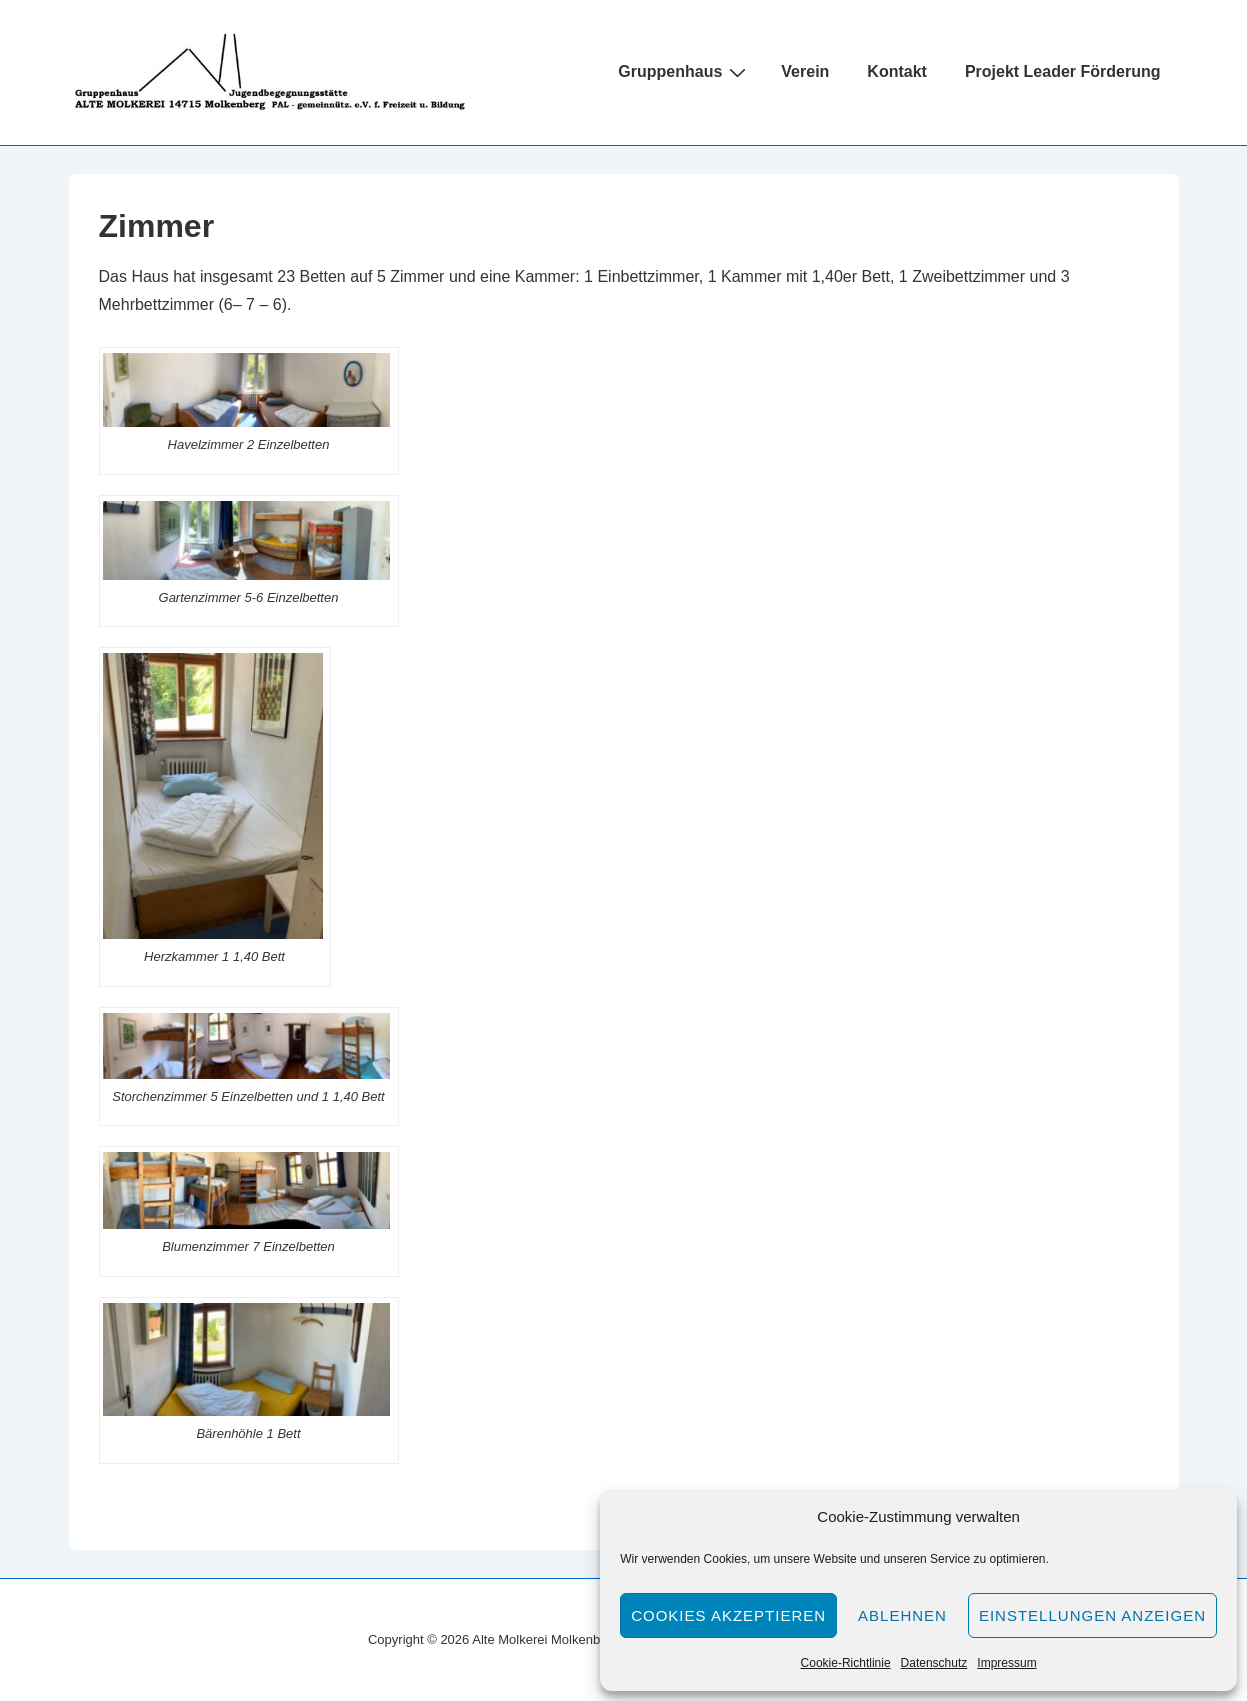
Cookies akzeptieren (728, 1615)
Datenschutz (934, 1663)
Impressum (1006, 1663)
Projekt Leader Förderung (1063, 71)
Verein (805, 71)
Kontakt (897, 71)
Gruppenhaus (684, 72)
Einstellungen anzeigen (1092, 1615)
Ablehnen (902, 1615)
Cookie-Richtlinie (846, 1663)
